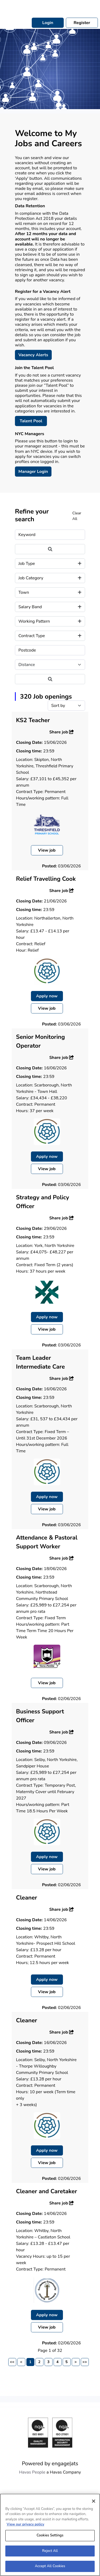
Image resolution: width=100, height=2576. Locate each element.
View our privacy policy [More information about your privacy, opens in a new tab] (25, 2526)
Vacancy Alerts (33, 355)
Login (47, 23)
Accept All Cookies (50, 2568)
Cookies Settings (50, 2537)
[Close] (93, 2503)
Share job (61, 732)
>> (84, 2361)
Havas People (32, 2472)
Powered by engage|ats (50, 2463)
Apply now (47, 996)
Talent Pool (31, 421)
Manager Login (33, 471)
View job (47, 850)
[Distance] (50, 665)
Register (82, 23)
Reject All (50, 2553)
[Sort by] (66, 706)
